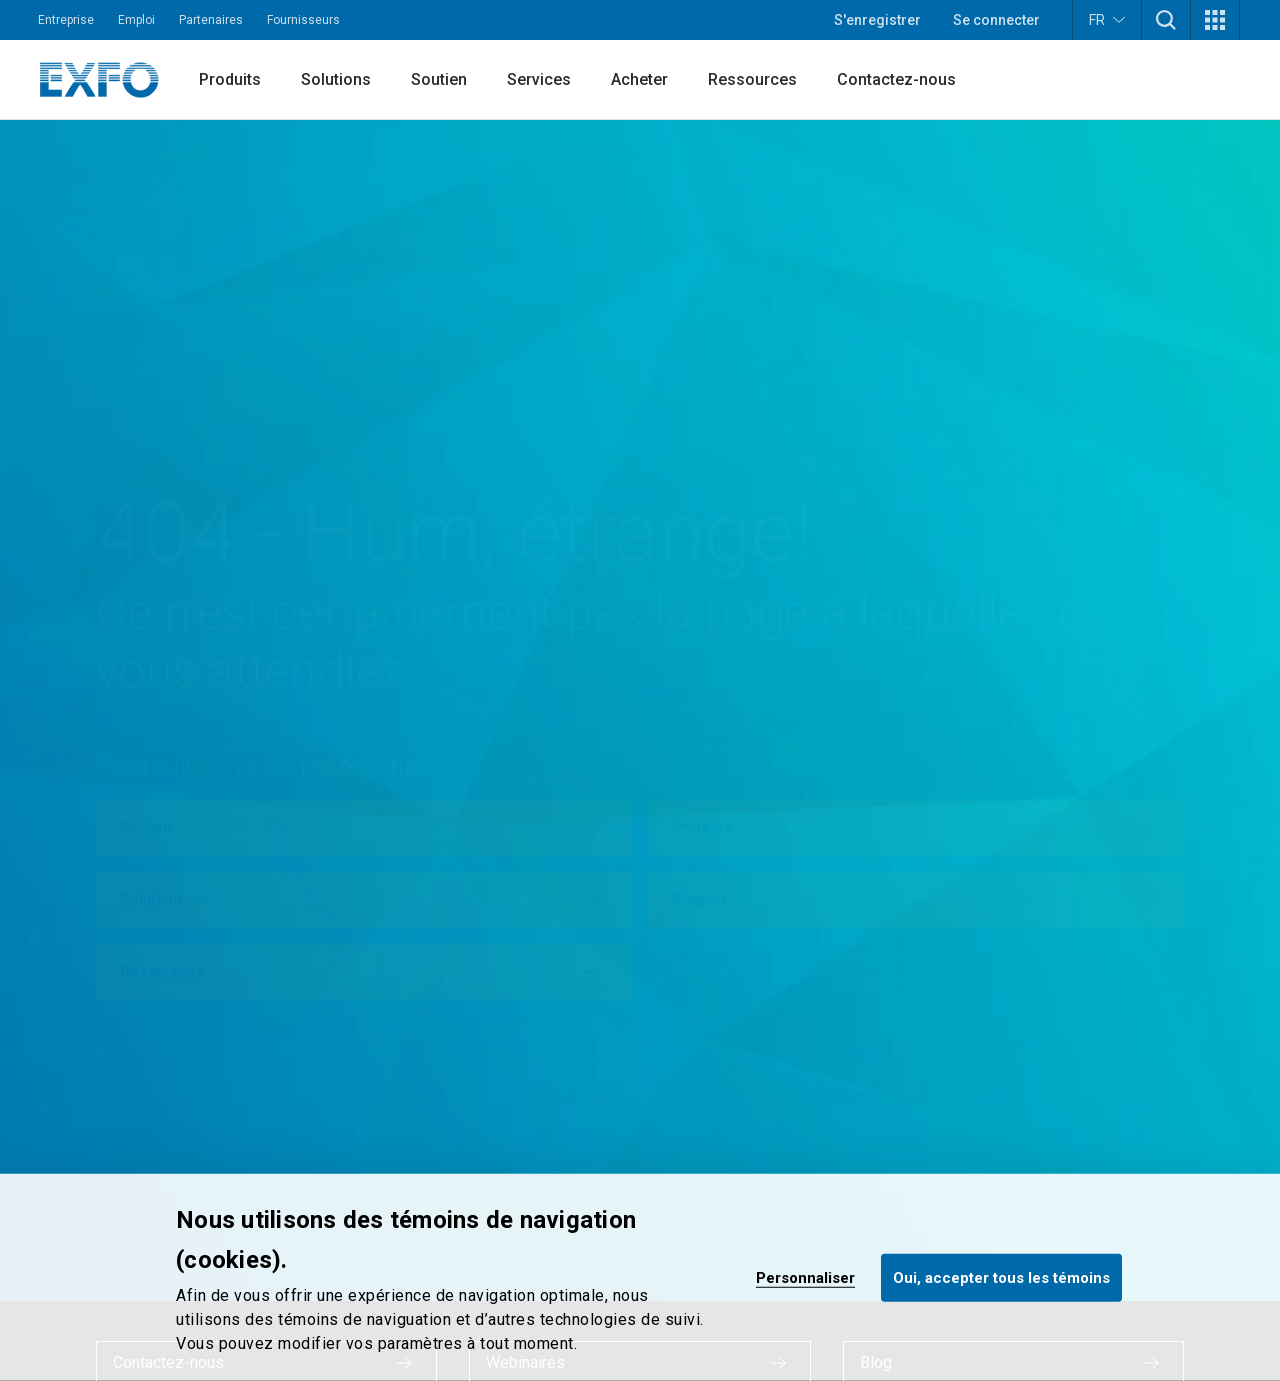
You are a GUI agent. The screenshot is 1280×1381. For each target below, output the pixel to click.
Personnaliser (805, 1277)
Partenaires (211, 20)
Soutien (439, 79)
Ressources (752, 79)
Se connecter (996, 20)
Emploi (136, 20)
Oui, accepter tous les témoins (1001, 1277)
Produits (230, 79)
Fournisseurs (303, 20)
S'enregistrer (877, 20)
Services (539, 79)
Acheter (639, 79)
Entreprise (66, 20)
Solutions (336, 79)
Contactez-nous (896, 79)
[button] (1166, 20)
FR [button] (1107, 19)
